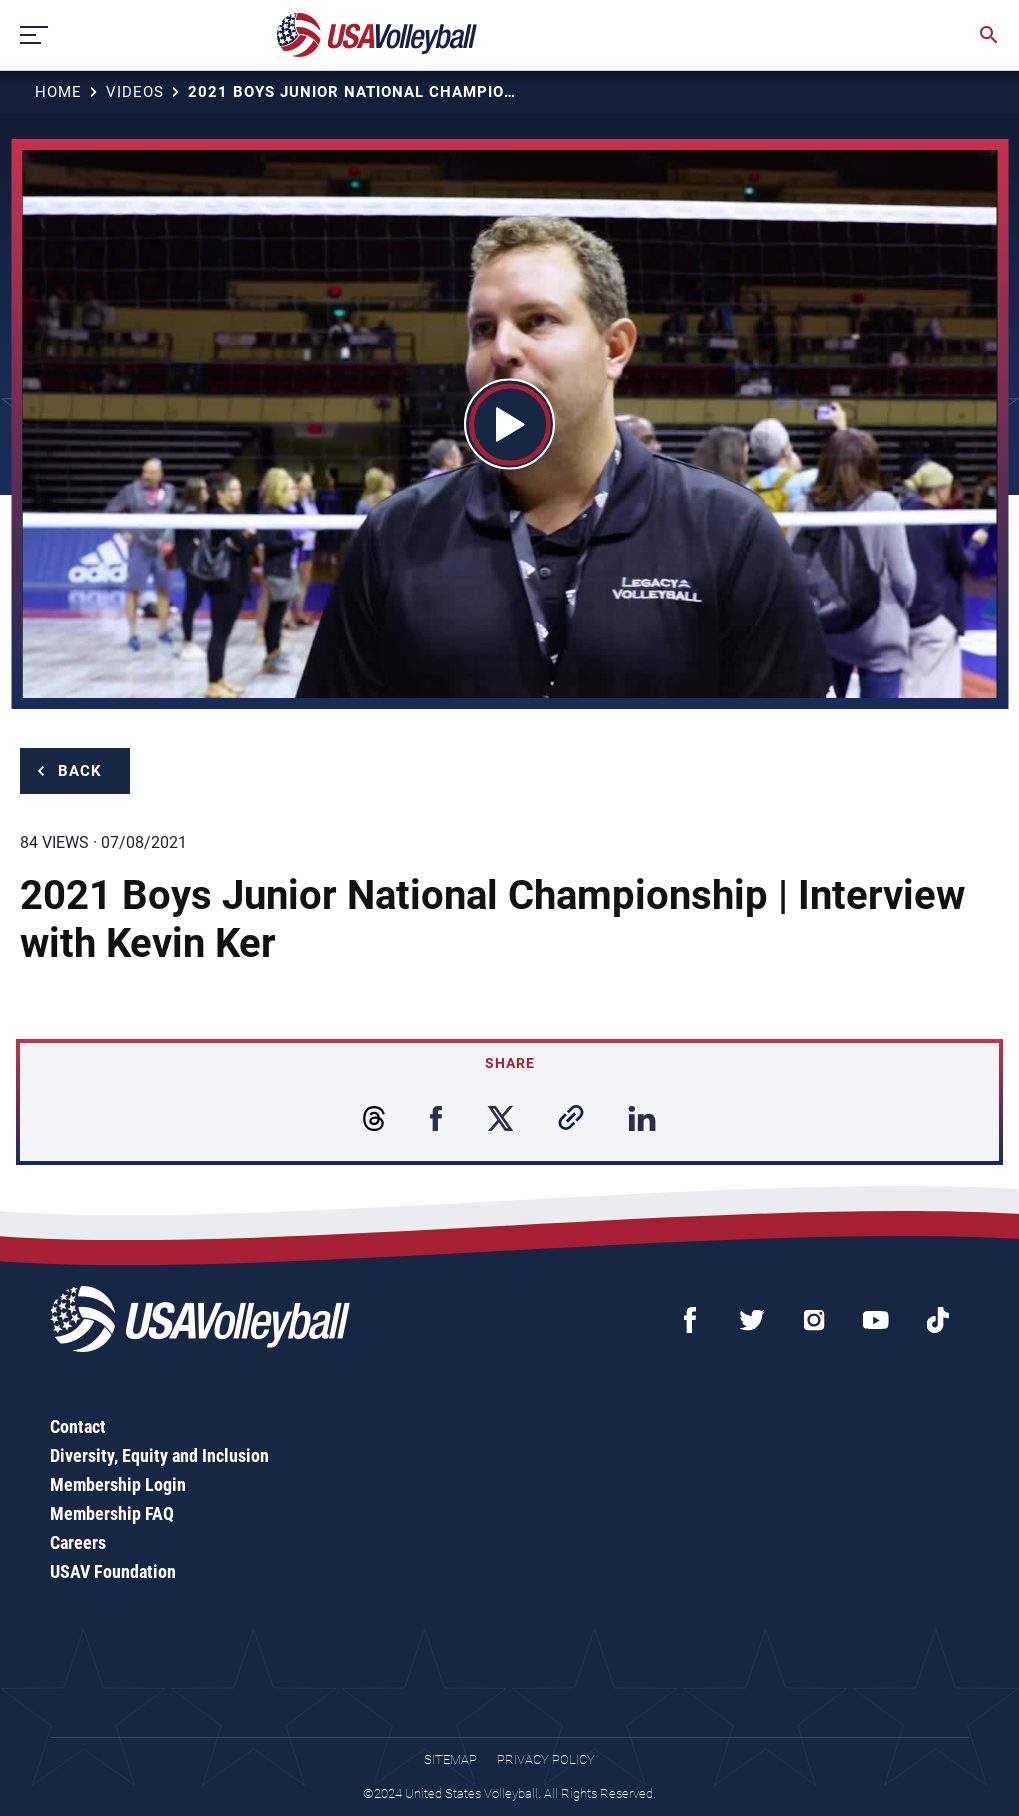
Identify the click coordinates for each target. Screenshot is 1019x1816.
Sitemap (450, 1759)
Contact (78, 1426)
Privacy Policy (546, 1759)
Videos (135, 92)
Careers (78, 1542)
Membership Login (118, 1484)
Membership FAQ (112, 1513)
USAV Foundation (113, 1571)
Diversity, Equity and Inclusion (159, 1455)
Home (58, 92)
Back (80, 771)
